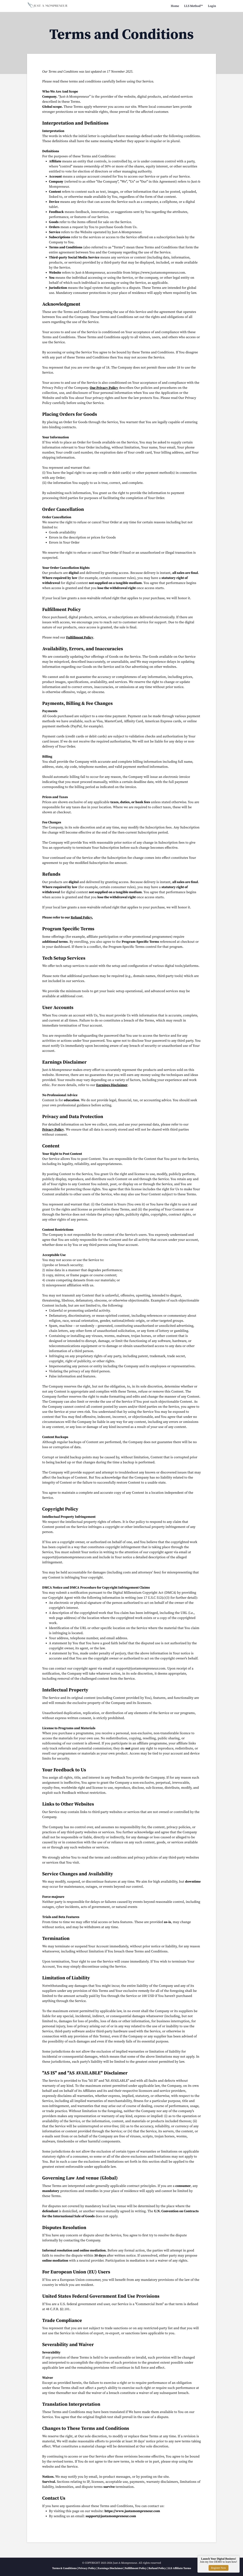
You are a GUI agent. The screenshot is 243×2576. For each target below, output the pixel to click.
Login (212, 6)
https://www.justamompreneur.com (158, 273)
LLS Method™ (193, 6)
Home (175, 6)
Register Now (218, 2567)
